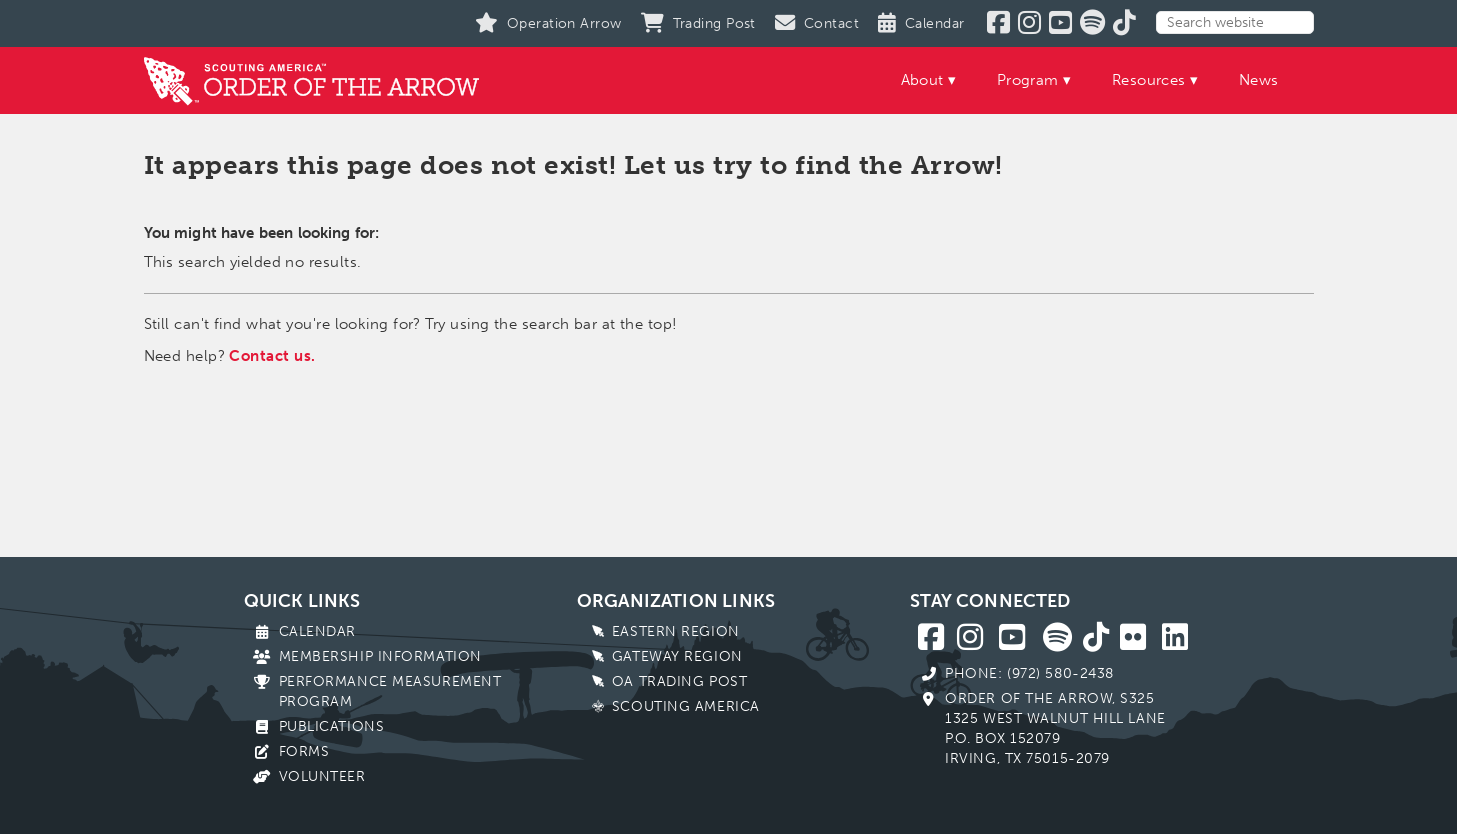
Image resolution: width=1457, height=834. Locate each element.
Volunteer (322, 776)
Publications (332, 726)
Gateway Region (677, 656)
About (922, 80)
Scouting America (686, 706)
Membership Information (380, 656)
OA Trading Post (679, 681)
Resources (1149, 80)
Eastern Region (676, 631)
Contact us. (272, 356)
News (1259, 80)
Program (1028, 80)
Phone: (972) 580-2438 (1029, 673)
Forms (304, 751)
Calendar (317, 631)
